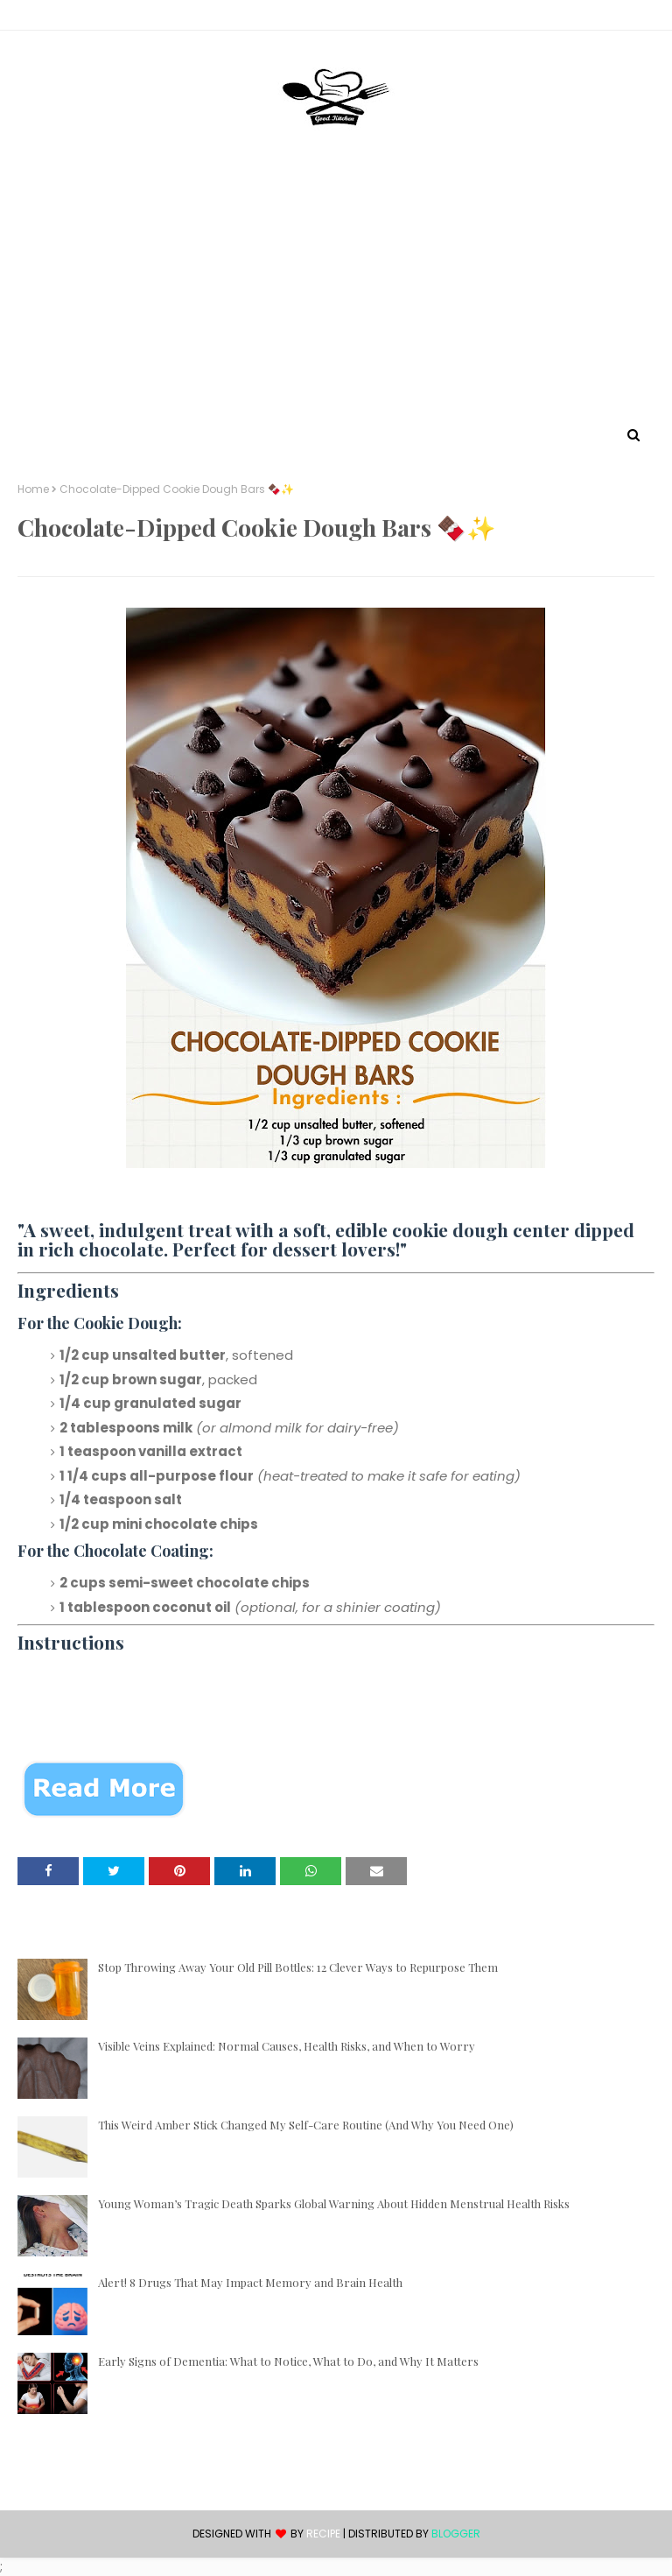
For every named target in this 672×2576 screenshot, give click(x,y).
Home (33, 489)
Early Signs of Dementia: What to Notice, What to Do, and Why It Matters (288, 2361)
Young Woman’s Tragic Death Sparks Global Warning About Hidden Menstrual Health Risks (334, 2203)
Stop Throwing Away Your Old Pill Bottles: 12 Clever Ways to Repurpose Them (298, 1967)
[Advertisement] (336, 291)
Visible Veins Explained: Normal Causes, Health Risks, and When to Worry (286, 2045)
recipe (323, 2533)
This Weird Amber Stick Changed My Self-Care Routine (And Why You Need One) (306, 2124)
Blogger (455, 2533)
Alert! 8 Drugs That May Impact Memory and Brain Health (250, 2282)
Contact (45, 18)
